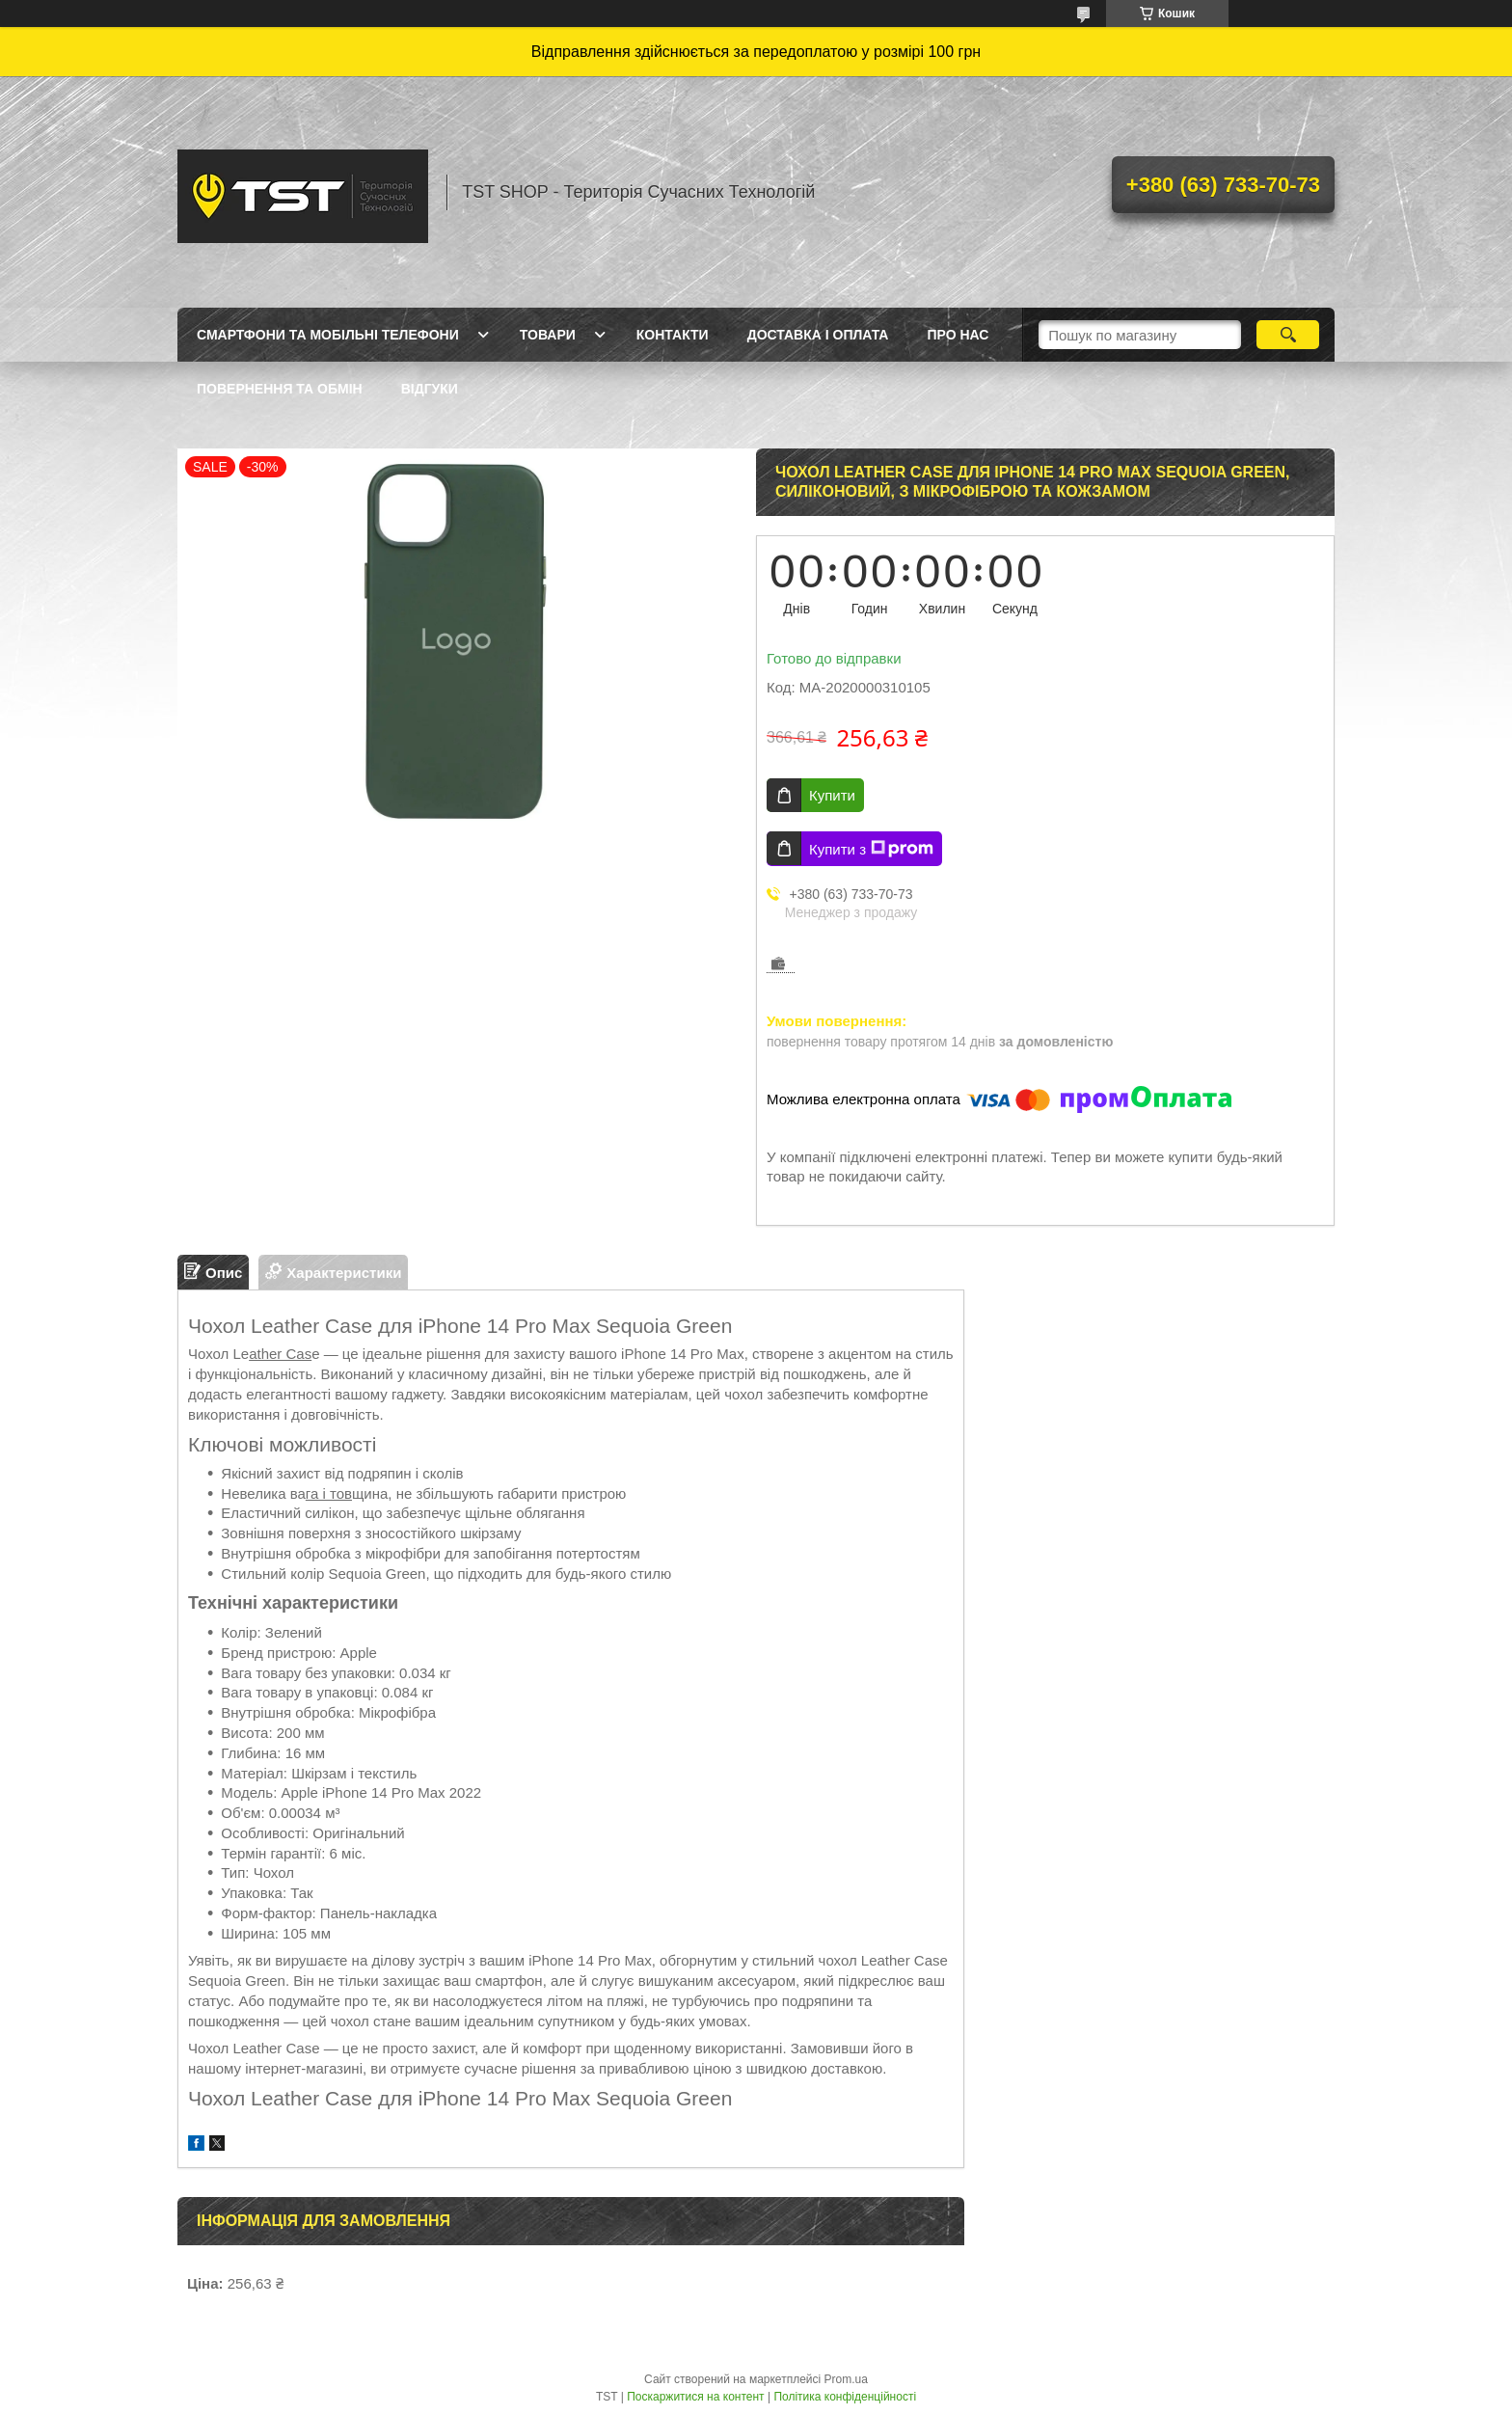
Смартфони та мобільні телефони (328, 334)
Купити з (871, 848)
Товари (548, 334)
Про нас (957, 334)
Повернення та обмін (280, 388)
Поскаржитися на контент (695, 2396)
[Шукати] (1287, 334)
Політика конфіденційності (844, 2396)
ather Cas (280, 1353)
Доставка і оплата (818, 334)
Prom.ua (846, 2379)
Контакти (672, 334)
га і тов (329, 1493)
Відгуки (429, 388)
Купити (832, 795)
